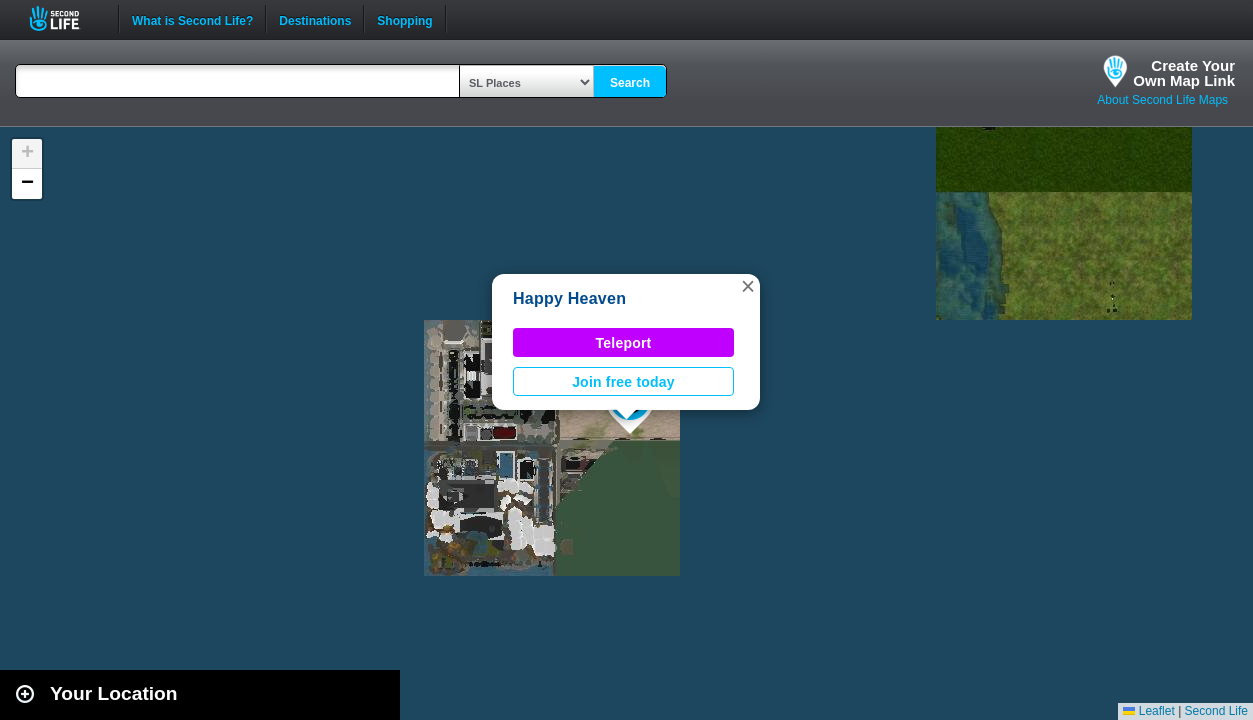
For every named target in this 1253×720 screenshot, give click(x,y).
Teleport (624, 343)
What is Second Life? (192, 19)
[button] (748, 286)
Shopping (404, 19)
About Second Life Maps (1162, 100)
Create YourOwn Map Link (1184, 73)
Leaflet (1148, 711)
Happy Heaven (569, 298)
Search (630, 83)
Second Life (65, 18)
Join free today (623, 382)
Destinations (315, 19)
